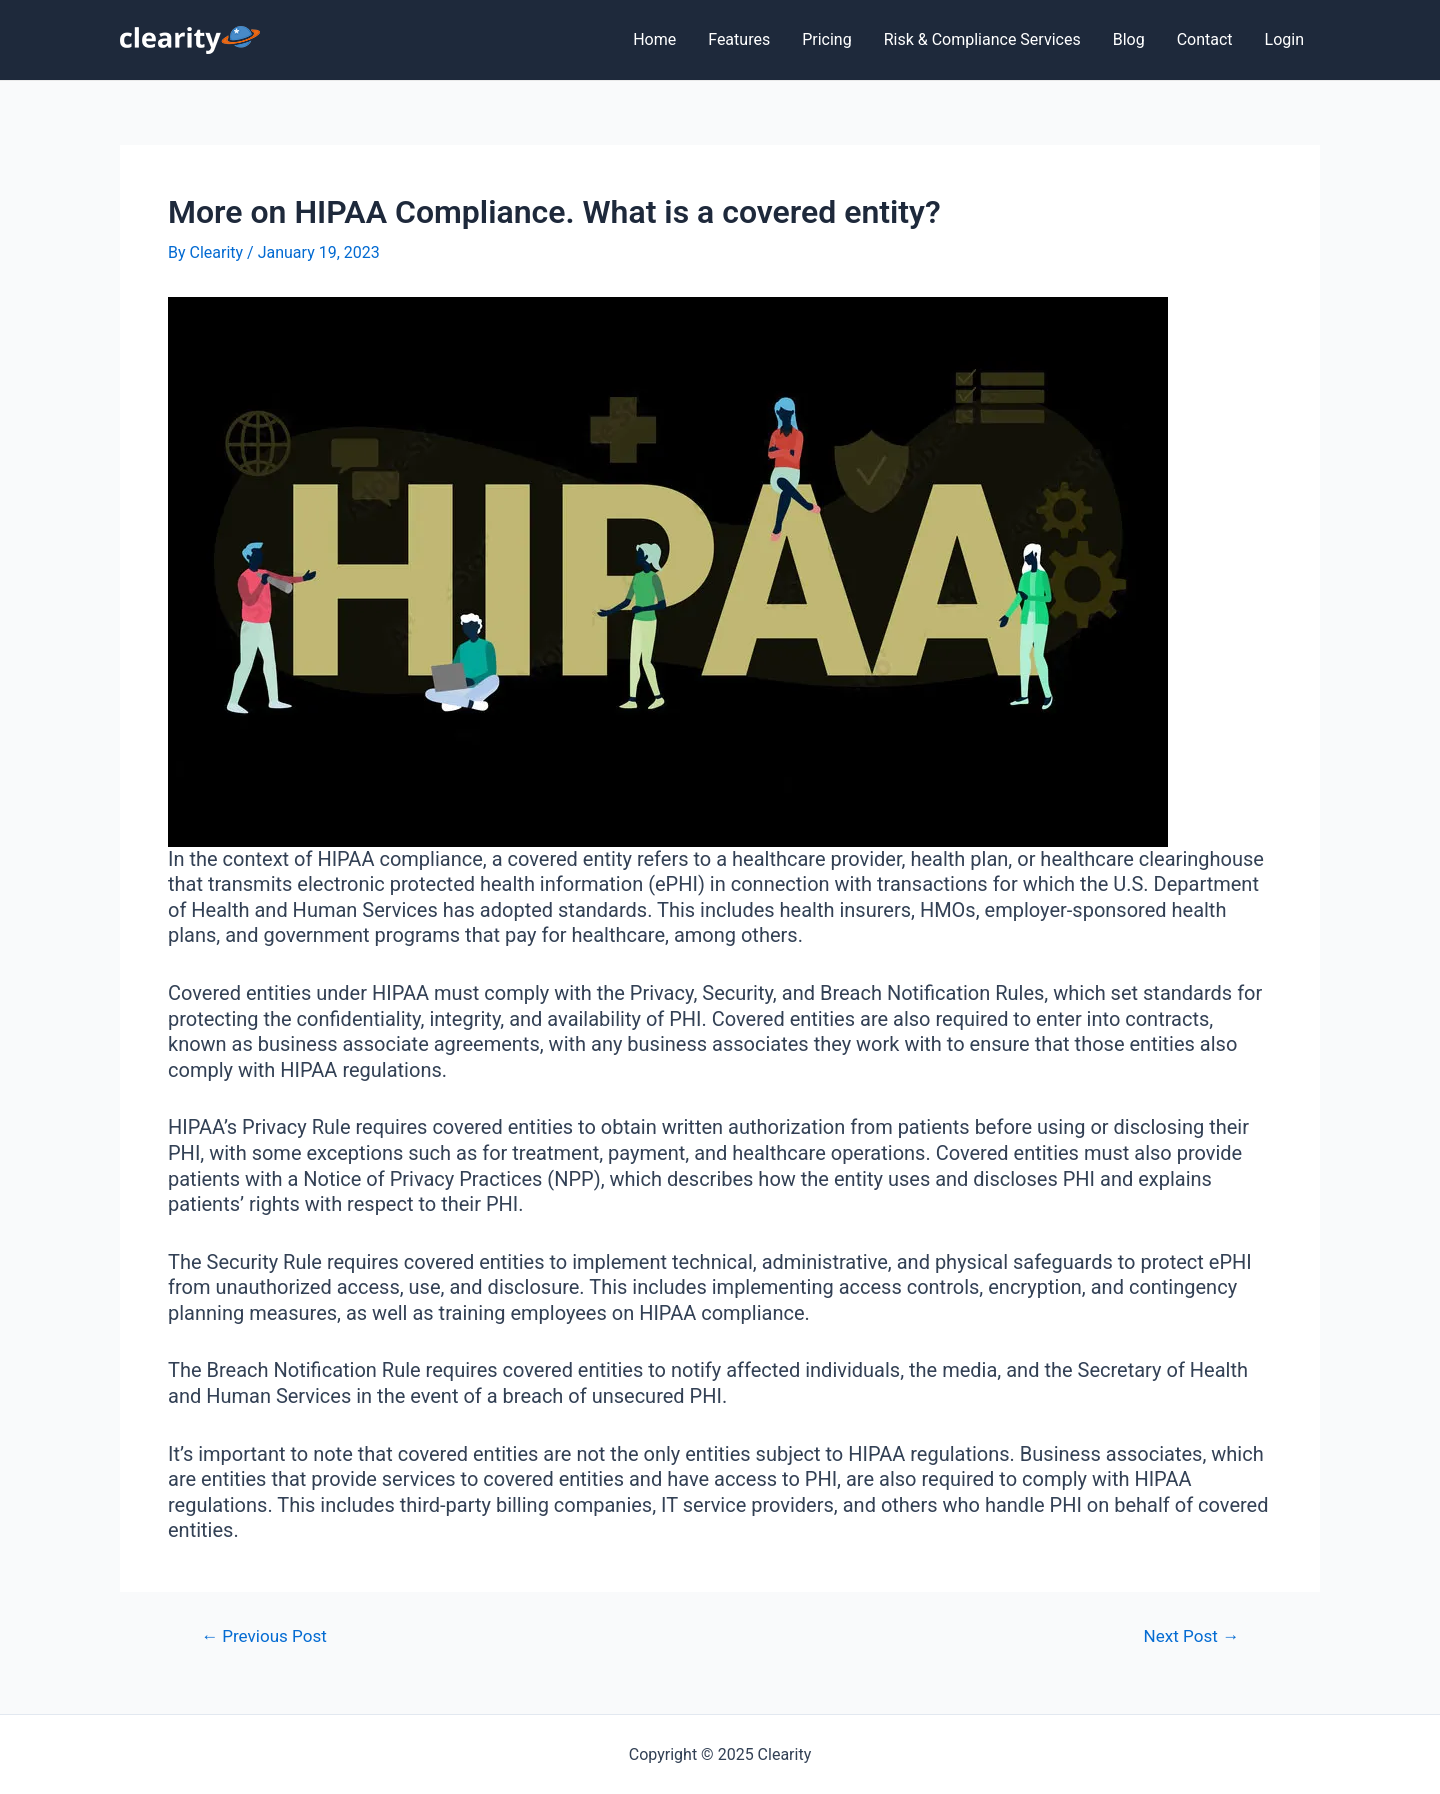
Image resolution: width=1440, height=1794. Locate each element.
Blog (1129, 39)
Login (1284, 39)
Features (739, 39)
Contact (1205, 39)
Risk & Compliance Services (982, 39)
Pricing (827, 39)
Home (654, 39)
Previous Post (264, 1636)
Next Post (1191, 1636)
